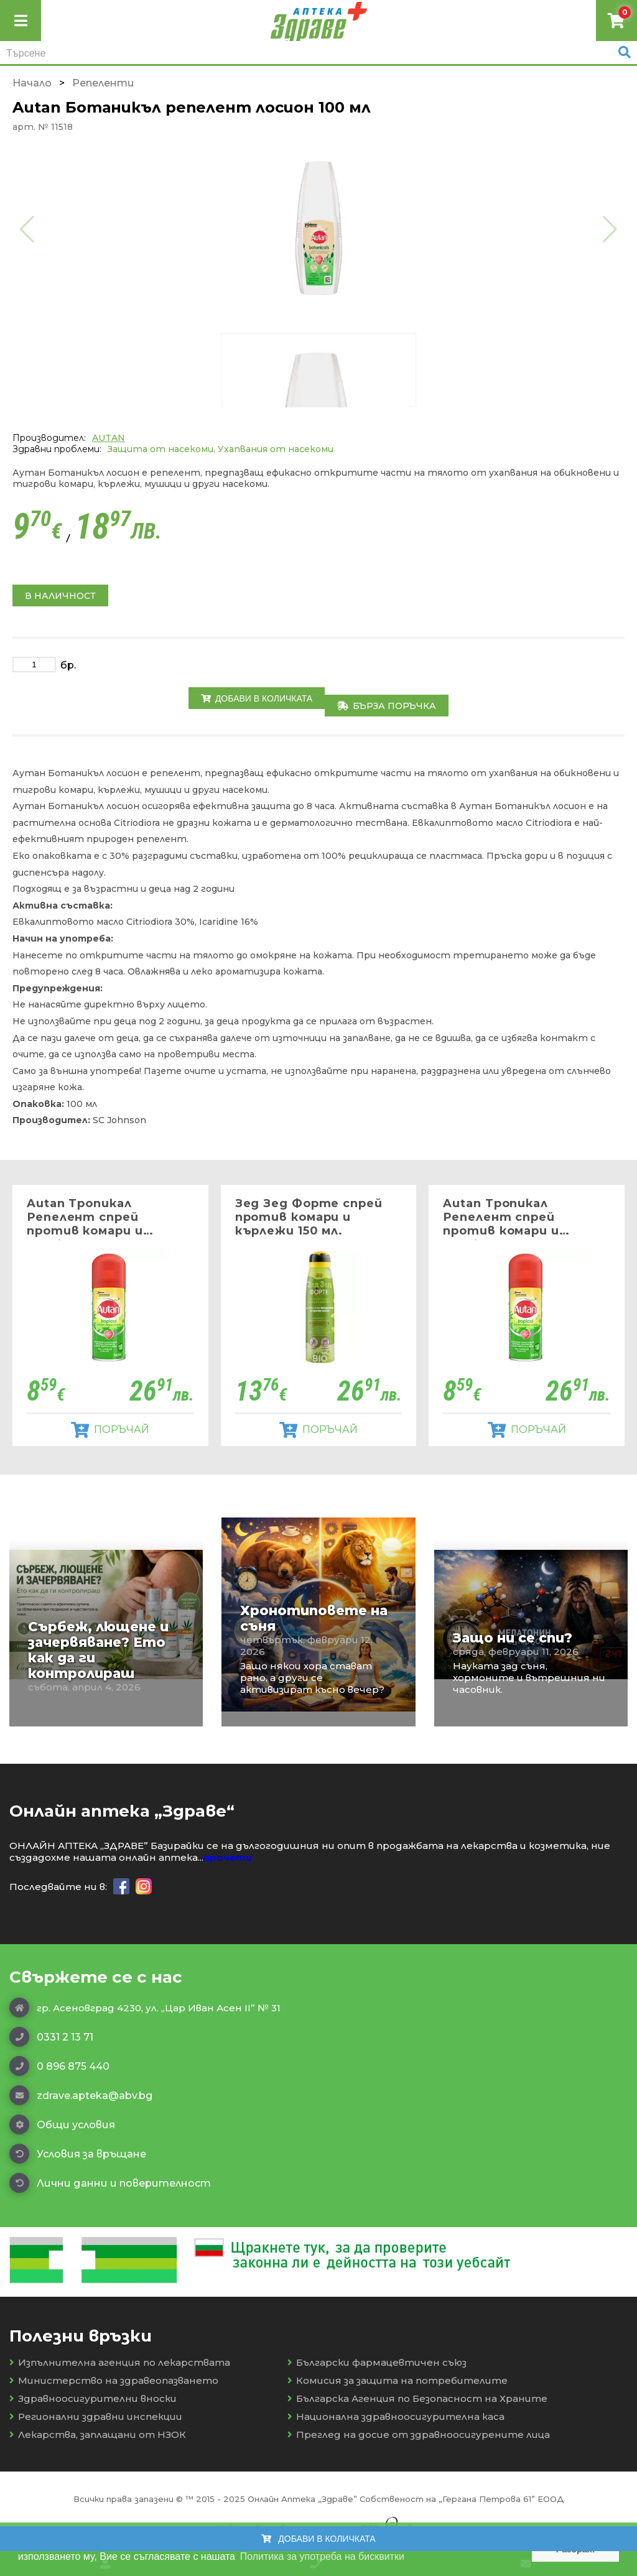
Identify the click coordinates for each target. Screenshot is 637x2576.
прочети (227, 1857)
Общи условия (62, 2124)
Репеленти (103, 83)
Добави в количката (256, 698)
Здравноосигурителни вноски (93, 2398)
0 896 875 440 (59, 2066)
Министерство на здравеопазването (113, 2380)
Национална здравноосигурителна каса (395, 2416)
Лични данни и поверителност (110, 2183)
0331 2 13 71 (51, 2037)
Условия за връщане (77, 2154)
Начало (32, 83)
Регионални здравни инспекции (95, 2416)
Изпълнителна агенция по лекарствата (119, 2362)
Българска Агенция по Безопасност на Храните (417, 2398)
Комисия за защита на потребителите (397, 2380)
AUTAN (108, 437)
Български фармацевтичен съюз (377, 2362)
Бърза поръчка (386, 705)
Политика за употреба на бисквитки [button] (322, 2556)
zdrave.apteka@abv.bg (80, 2095)
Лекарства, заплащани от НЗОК (97, 2434)
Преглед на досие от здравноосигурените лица (418, 2434)
